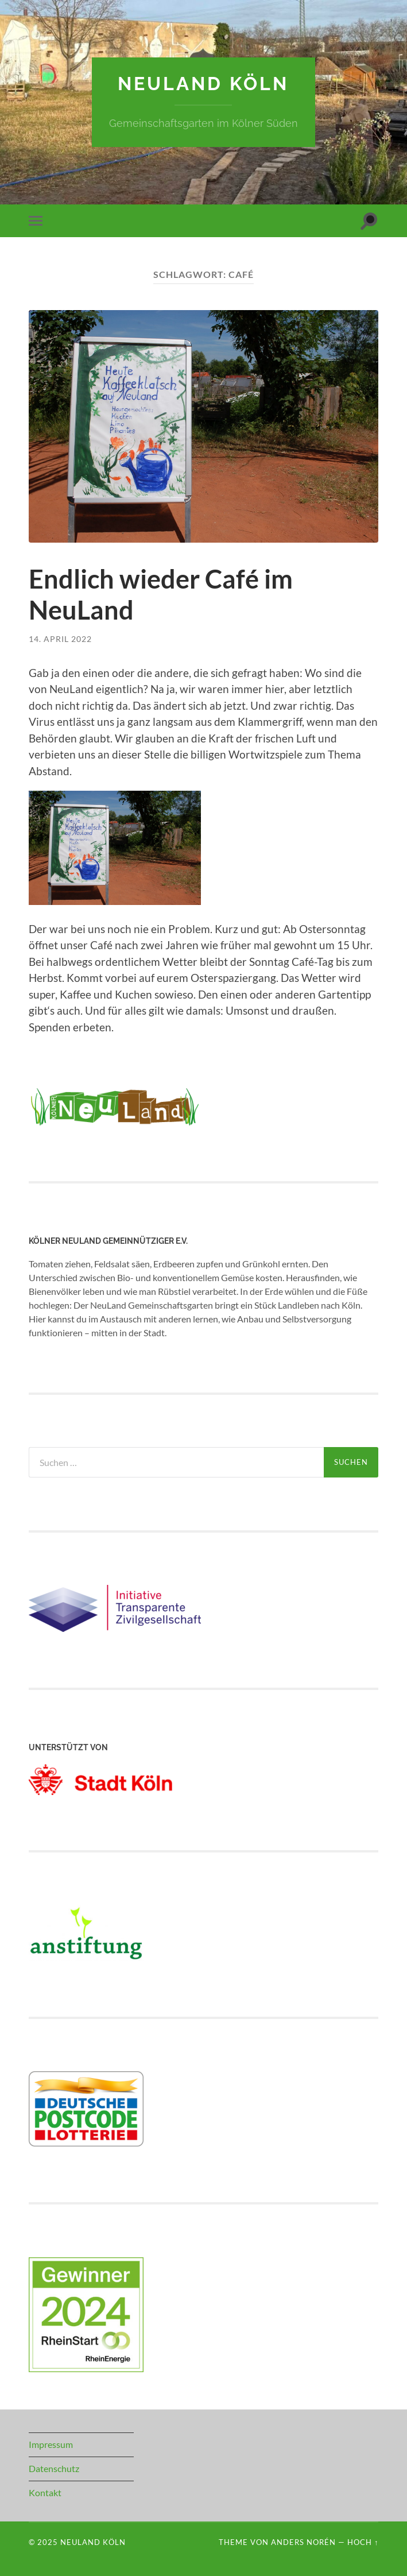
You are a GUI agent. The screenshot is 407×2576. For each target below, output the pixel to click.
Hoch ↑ (362, 2542)
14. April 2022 (60, 639)
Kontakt (45, 2492)
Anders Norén (303, 2542)
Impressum (51, 2444)
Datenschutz (54, 2468)
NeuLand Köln (203, 83)
